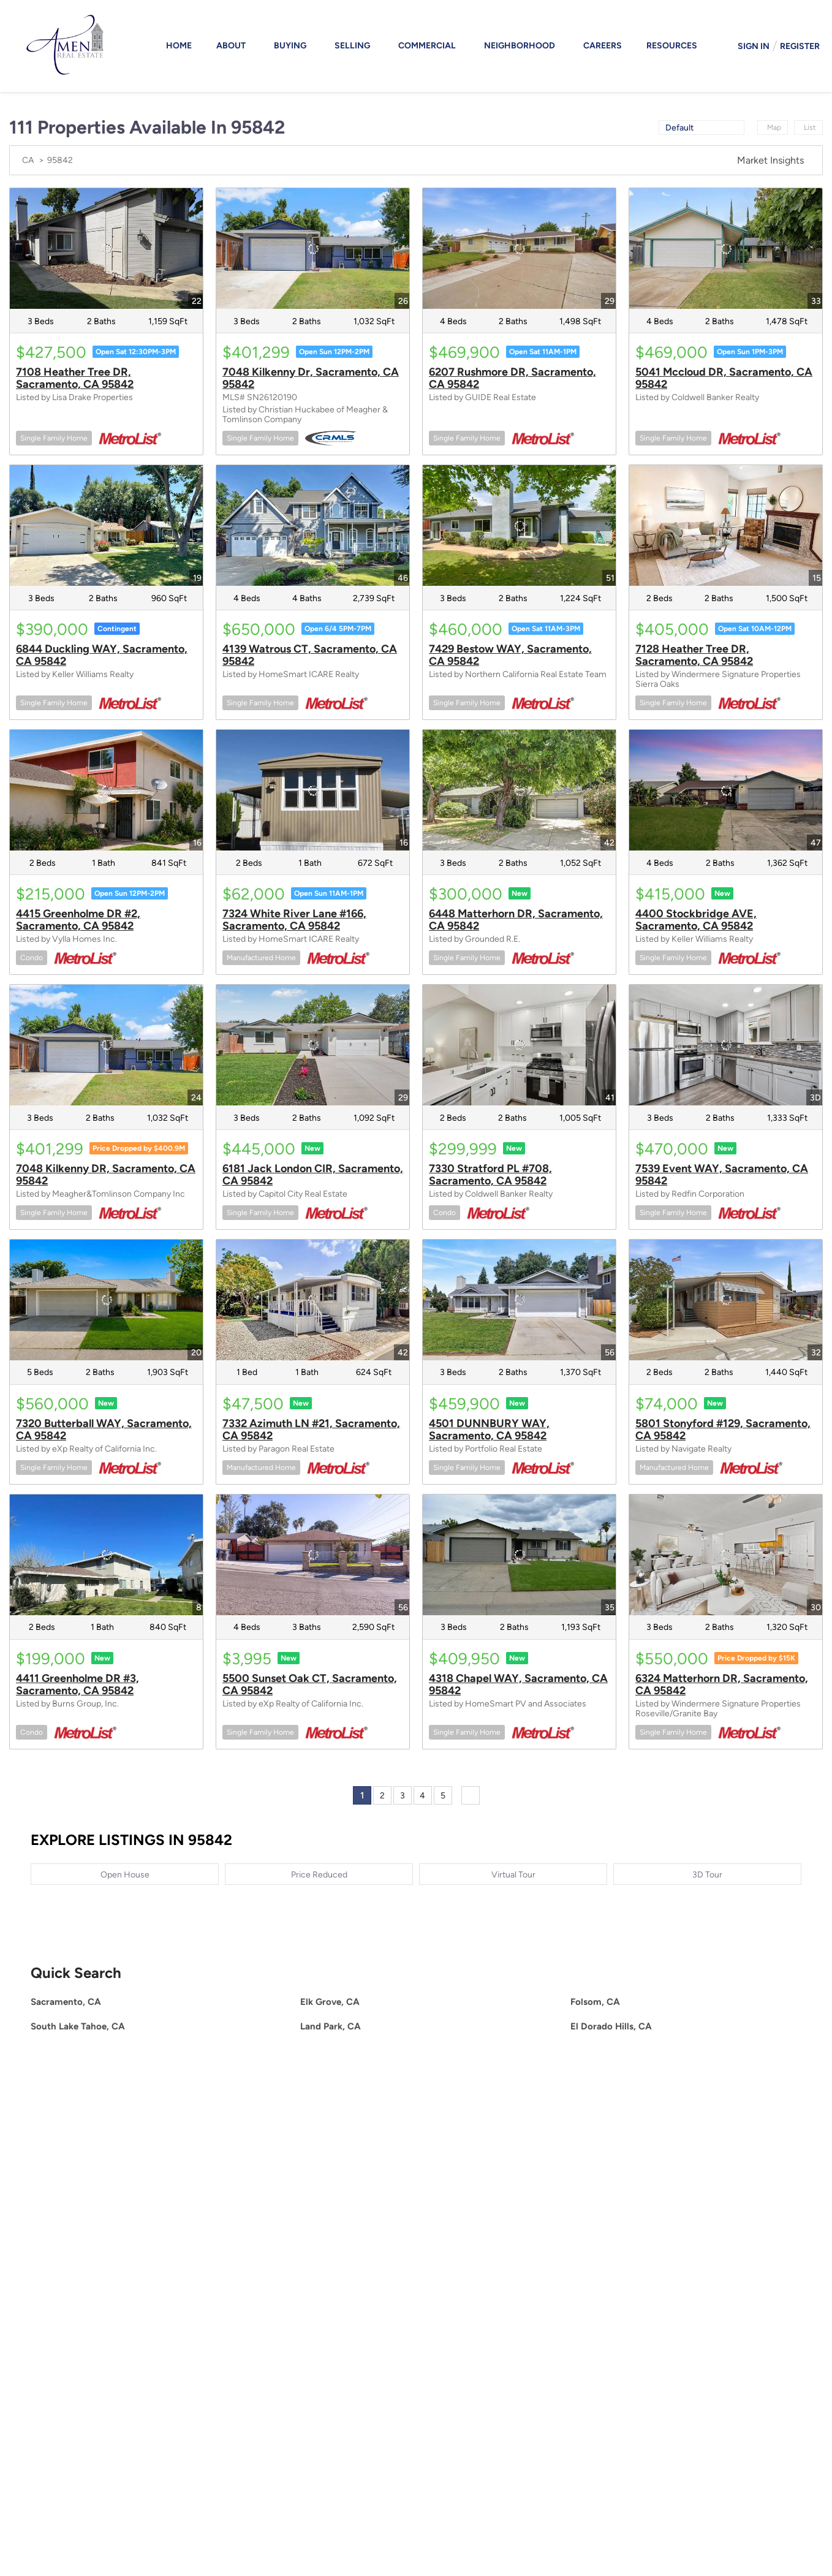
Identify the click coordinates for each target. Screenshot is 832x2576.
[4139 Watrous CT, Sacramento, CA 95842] (312, 525)
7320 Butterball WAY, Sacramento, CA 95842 (104, 1429)
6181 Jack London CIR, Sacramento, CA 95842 (312, 1175)
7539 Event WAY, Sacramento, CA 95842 (721, 1175)
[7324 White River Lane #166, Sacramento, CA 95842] (312, 790)
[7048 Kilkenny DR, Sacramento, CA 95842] (106, 1045)
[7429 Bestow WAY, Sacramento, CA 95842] (519, 525)
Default (679, 128)
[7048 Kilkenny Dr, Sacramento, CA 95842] (312, 248)
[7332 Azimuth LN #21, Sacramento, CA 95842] (312, 1300)
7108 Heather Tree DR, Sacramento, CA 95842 (75, 378)
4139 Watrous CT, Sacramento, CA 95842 (309, 655)
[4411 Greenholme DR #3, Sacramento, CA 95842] (106, 1554)
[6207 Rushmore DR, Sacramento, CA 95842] (519, 248)
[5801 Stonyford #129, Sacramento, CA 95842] (725, 1300)
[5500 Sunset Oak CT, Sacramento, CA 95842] (312, 1554)
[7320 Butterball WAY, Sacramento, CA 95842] (106, 1300)
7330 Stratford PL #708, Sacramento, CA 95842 (490, 1175)
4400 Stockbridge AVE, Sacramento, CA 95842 (696, 920)
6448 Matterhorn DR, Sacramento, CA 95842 (516, 920)
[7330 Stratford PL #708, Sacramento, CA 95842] (519, 1045)
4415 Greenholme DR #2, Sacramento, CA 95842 (78, 920)
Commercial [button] (427, 45)
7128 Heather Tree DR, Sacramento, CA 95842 (694, 655)
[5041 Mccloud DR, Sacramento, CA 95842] (725, 248)
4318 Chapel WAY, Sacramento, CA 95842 (518, 1684)
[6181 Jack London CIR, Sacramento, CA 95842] (312, 1045)
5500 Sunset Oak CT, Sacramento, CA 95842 (309, 1684)
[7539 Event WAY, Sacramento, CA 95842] (725, 1045)
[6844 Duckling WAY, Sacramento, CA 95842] (106, 525)
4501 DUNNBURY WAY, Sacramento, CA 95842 (489, 1429)
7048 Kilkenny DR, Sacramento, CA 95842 (105, 1175)
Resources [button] (671, 45)
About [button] (231, 45)
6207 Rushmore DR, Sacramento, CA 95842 (512, 378)
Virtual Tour (513, 1874)
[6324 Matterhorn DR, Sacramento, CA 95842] (725, 1554)
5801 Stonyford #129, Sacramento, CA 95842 (723, 1429)
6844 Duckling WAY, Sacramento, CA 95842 (101, 655)
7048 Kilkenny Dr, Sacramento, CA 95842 (310, 378)
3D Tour (707, 1874)
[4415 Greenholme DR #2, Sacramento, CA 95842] (106, 790)
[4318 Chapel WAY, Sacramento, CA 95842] (519, 1554)
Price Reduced (319, 1874)
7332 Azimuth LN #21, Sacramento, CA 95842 (311, 1429)
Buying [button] (290, 45)
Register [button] (800, 46)
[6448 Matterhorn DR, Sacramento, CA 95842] (519, 790)
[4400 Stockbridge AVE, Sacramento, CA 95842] (725, 790)
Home (179, 45)
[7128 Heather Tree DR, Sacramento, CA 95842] (725, 525)
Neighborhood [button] (519, 45)
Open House (124, 1874)
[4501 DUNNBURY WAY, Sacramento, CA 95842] (519, 1300)
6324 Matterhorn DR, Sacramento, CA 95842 (721, 1684)
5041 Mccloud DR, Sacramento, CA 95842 (723, 378)
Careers (602, 45)
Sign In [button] (754, 46)
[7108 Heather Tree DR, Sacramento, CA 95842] (106, 248)
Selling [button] (352, 45)
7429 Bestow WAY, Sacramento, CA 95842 (510, 655)
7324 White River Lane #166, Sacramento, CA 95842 (294, 920)
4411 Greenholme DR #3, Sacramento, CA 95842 (77, 1684)
